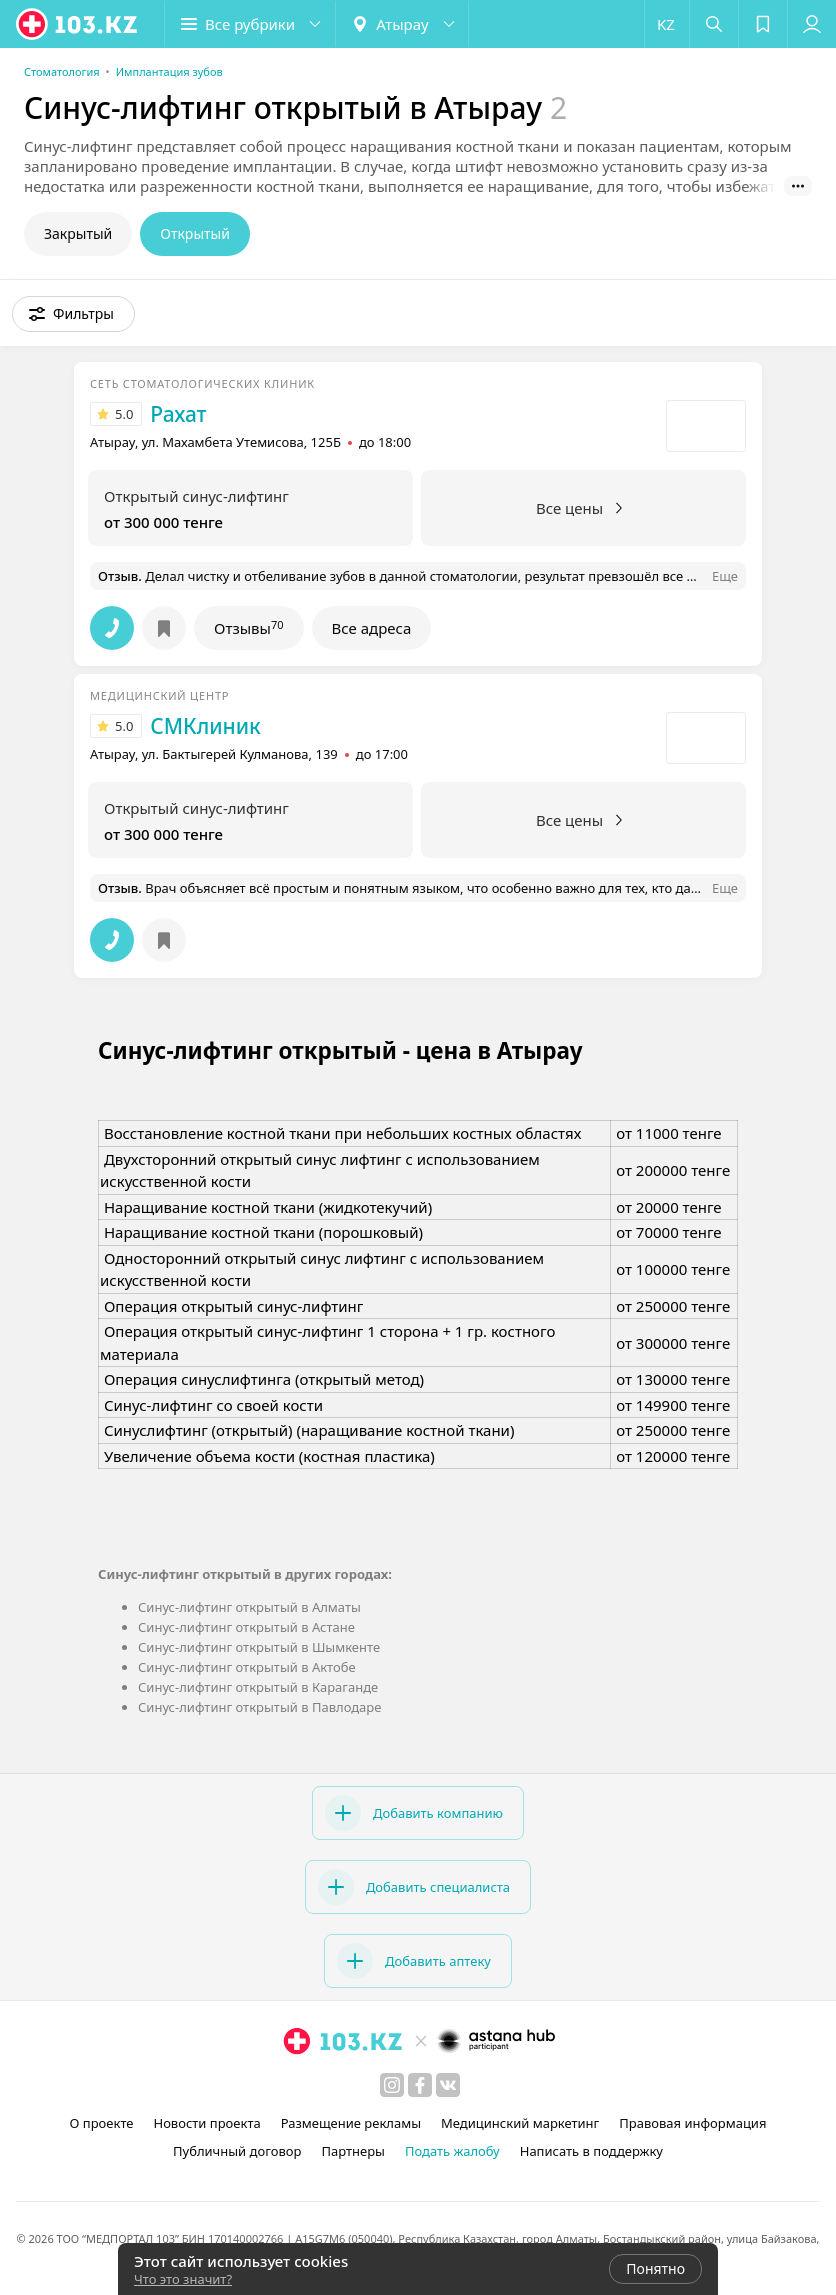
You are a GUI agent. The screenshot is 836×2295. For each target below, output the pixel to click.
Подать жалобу (452, 2151)
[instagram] (392, 2085)
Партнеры (353, 2151)
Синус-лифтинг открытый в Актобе (247, 1667)
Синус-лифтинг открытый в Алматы (249, 1607)
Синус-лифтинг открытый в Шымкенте (259, 1647)
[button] (250, 24)
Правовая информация (692, 2123)
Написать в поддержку (591, 2151)
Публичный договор (237, 2151)
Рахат (178, 414)
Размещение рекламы (351, 2123)
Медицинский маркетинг (520, 2123)
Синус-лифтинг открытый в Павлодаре (259, 1707)
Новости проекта (206, 2123)
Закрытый (78, 233)
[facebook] (420, 2085)
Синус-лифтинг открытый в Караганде (258, 1687)
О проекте (102, 2123)
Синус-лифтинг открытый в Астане (246, 1627)
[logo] (78, 24)
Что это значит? (183, 2279)
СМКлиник (205, 726)
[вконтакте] (448, 2085)
